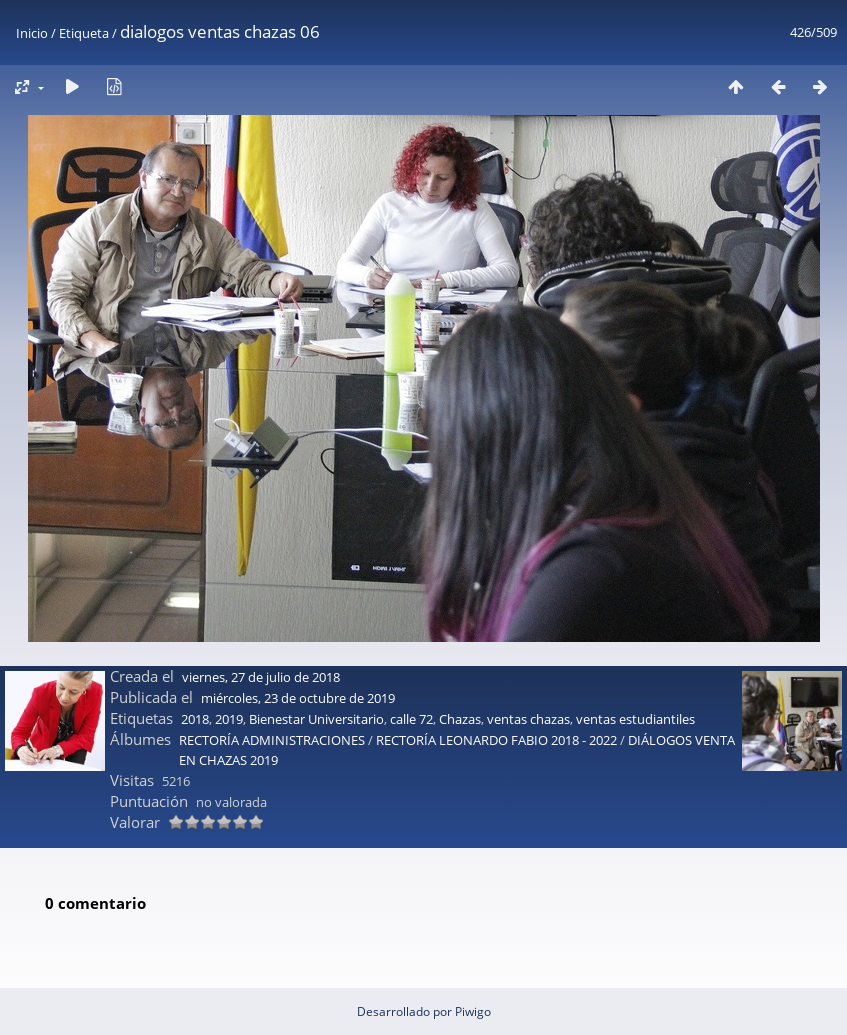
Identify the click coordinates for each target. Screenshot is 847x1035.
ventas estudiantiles (635, 719)
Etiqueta (84, 33)
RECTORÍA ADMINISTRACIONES (272, 740)
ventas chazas (528, 719)
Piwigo (473, 1011)
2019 (229, 719)
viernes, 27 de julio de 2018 (261, 677)
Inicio (32, 33)
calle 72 (411, 719)
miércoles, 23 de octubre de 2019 (298, 698)
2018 (195, 719)
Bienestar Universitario (316, 719)
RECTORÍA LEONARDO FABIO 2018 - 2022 (496, 740)
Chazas (460, 719)
